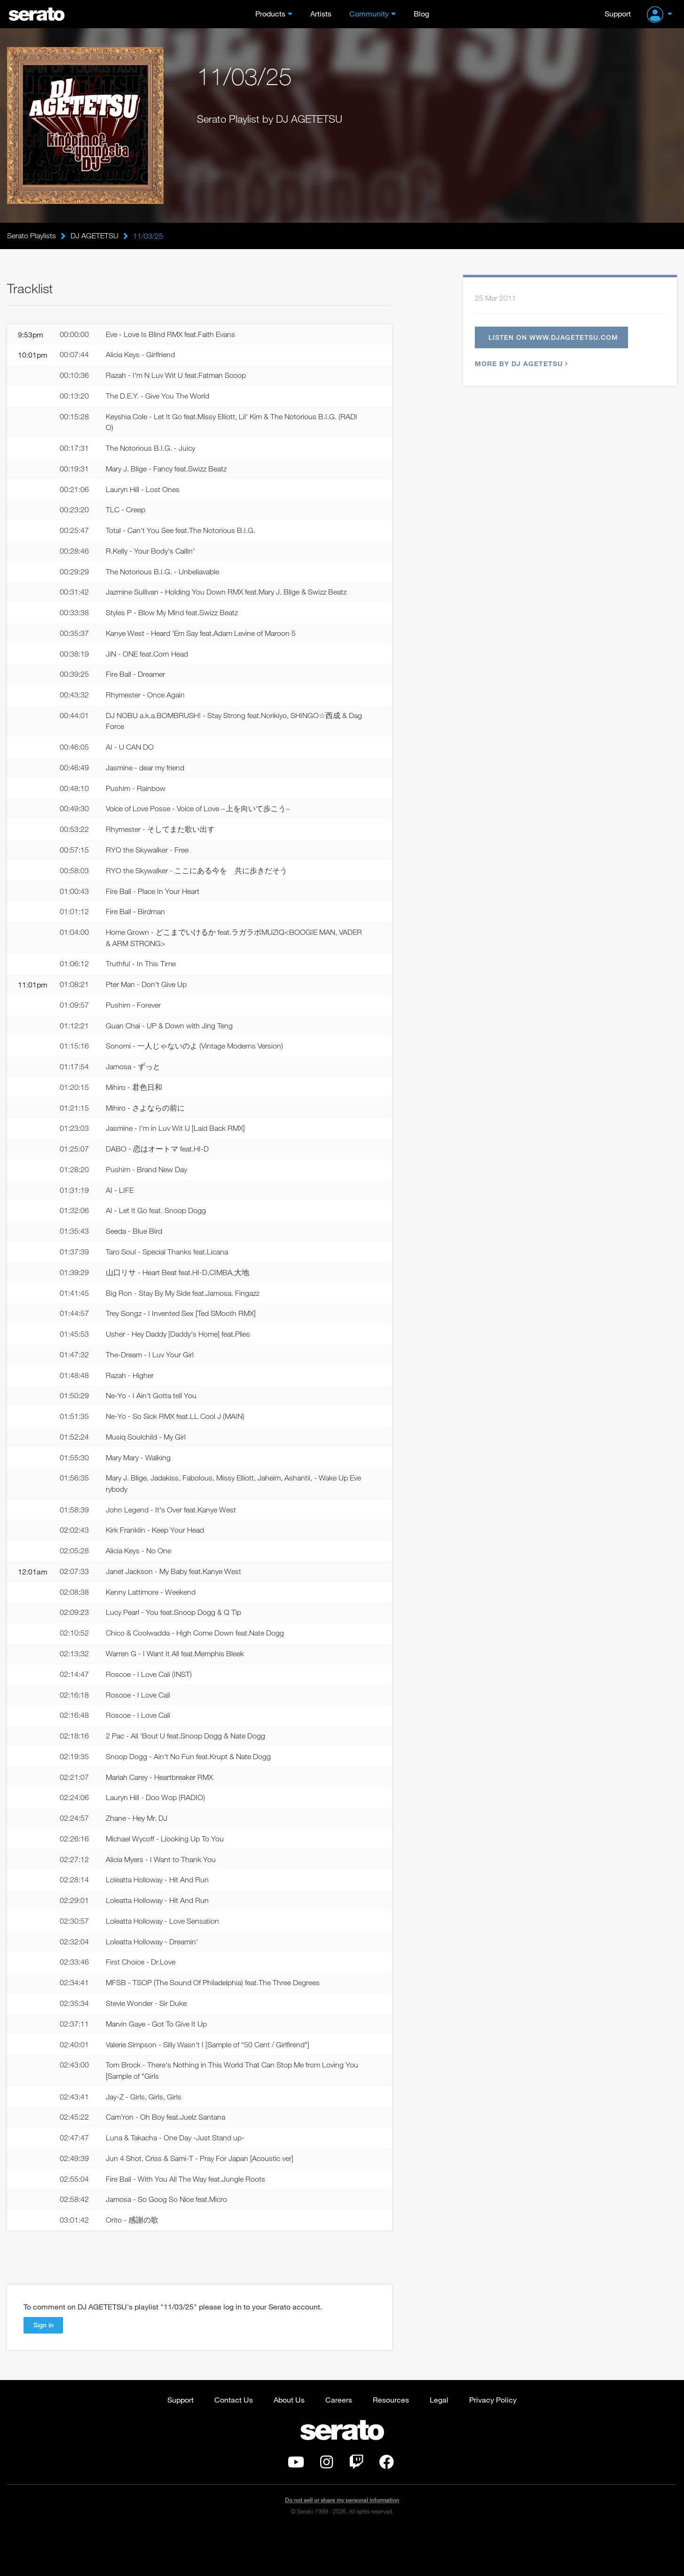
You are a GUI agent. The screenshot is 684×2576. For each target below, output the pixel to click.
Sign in (43, 2369)
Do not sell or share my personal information (342, 2545)
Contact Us (233, 2444)
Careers (338, 2444)
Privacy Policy (493, 2444)
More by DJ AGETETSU (520, 365)
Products (270, 13)
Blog (421, 13)
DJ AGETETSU (94, 236)
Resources (391, 2444)
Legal (439, 2444)
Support (618, 13)
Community (369, 13)
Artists (320, 13)
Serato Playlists (31, 236)
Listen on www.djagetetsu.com (557, 338)
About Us (289, 2444)
